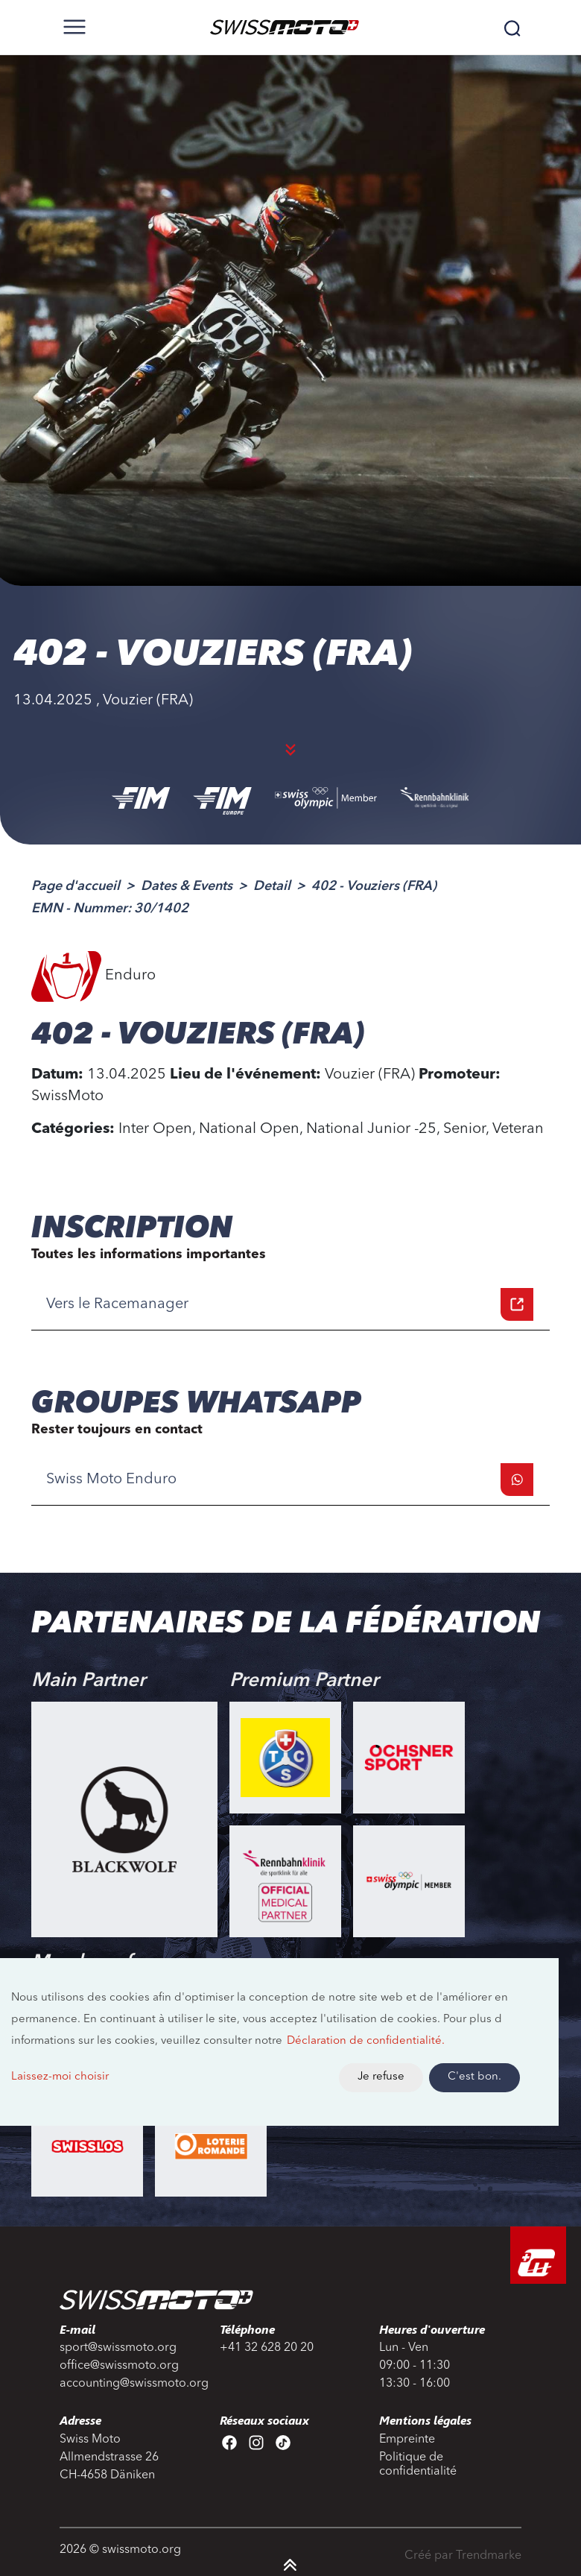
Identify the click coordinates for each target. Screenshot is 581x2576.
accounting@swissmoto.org (131, 2384)
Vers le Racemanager (289, 1304)
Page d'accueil (75, 886)
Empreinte (407, 2440)
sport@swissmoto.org (118, 2348)
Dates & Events (186, 886)
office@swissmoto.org (119, 2366)
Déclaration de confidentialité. (366, 2041)
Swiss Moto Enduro (289, 1479)
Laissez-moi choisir (60, 2077)
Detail (271, 886)
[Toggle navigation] (74, 27)
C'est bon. (474, 2077)
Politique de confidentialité (418, 2465)
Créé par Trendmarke (462, 2556)
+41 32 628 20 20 (267, 2348)
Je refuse (381, 2077)
